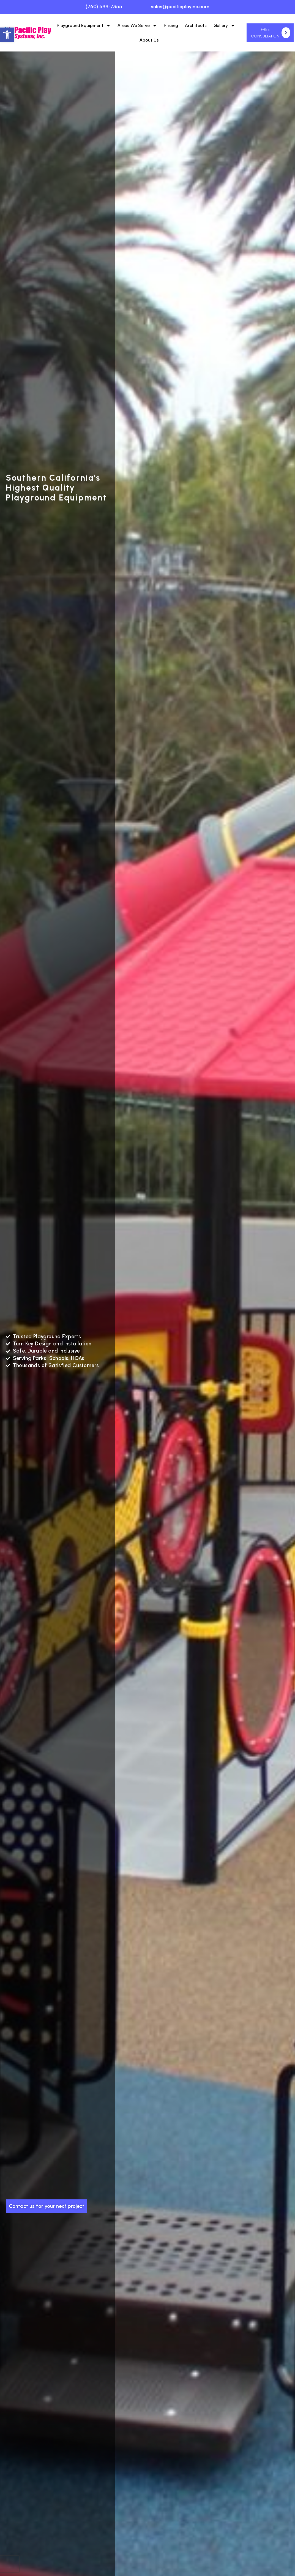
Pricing (171, 25)
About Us (149, 40)
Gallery (224, 26)
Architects (196, 25)
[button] (7, 35)
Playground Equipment (84, 26)
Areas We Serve (137, 26)
